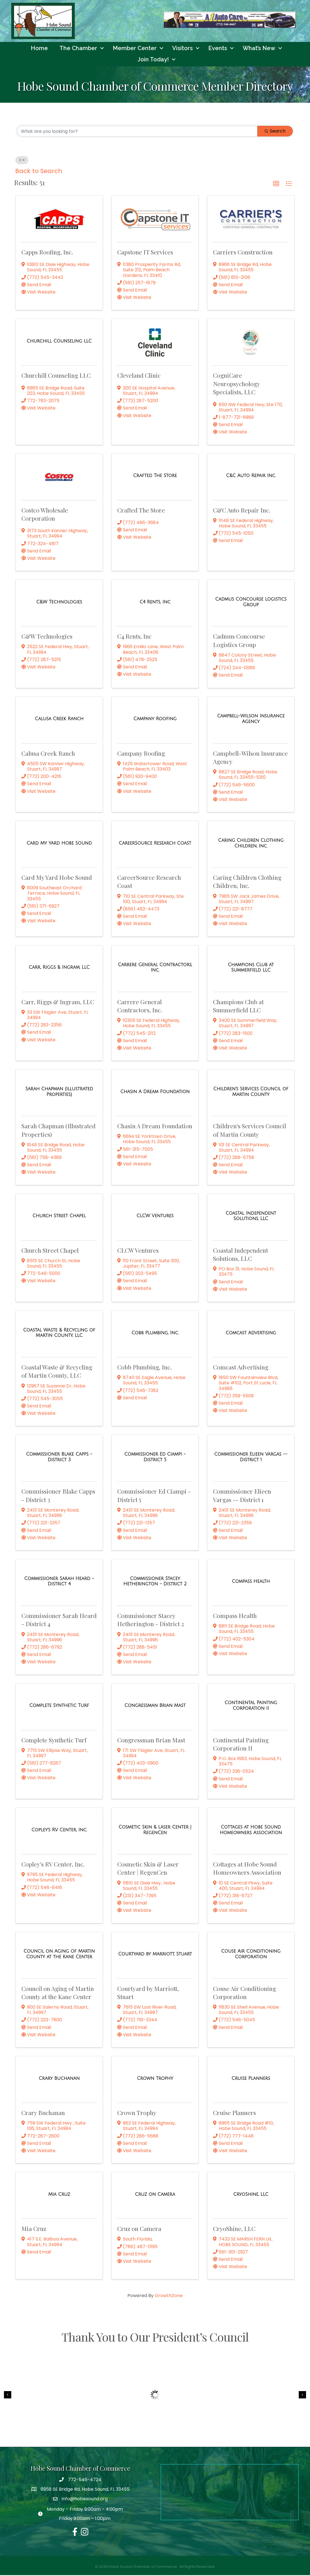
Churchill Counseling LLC (56, 376)
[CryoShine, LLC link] (250, 2195)
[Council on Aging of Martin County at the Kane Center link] (59, 1954)
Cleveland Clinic (139, 376)
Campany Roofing (141, 754)
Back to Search (38, 171)
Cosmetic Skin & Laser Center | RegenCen (148, 1869)
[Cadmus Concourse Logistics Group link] (251, 602)
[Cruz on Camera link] (155, 2195)
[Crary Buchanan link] (59, 2079)
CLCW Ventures (138, 1251)
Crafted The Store (141, 510)
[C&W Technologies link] (59, 602)
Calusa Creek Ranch (48, 754)
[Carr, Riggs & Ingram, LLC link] (59, 968)
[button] (276, 184)
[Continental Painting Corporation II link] (251, 1706)
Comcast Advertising (240, 1367)
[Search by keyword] (137, 132)
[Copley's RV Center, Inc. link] (59, 1830)
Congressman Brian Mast (151, 1740)
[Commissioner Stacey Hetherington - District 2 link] (155, 1581)
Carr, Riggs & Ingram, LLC (57, 1002)
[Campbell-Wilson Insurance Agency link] (251, 719)
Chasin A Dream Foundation (154, 1127)
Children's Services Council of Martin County (249, 1131)
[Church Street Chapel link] (59, 1216)
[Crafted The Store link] (155, 476)
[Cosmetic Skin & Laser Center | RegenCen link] (155, 1830)
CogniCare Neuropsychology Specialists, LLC (236, 384)
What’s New (259, 49)
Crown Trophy (136, 2113)
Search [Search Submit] (275, 132)
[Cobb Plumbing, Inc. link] (154, 1333)
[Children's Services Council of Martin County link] (251, 1092)
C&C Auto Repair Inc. (241, 510)
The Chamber (78, 49)
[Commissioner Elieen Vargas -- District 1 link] (251, 1457)
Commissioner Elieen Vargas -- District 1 (242, 1496)
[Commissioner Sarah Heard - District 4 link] (59, 1581)
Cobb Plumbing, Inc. (144, 1367)
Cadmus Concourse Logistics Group (239, 641)
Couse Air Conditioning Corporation (244, 1993)
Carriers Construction (243, 252)
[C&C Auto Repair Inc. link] (251, 476)
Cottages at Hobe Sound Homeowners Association (247, 1869)
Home (39, 49)
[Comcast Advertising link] (251, 1333)
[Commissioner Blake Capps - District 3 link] (59, 1457)
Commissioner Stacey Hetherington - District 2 (150, 1620)
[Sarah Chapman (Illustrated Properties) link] (59, 1092)
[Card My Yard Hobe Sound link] (59, 844)
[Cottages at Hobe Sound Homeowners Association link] (251, 1830)
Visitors (182, 49)
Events (217, 49)
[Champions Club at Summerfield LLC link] (251, 968)
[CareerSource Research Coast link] (155, 844)
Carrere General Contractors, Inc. (139, 1006)
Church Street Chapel (50, 1251)
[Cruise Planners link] (250, 2079)
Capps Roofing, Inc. (47, 252)
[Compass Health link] (251, 1582)
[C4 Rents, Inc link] (155, 602)
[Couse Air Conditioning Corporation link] (251, 1954)
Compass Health (235, 1616)
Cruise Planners (234, 2113)
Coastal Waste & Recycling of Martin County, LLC (56, 1372)
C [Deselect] (22, 160)
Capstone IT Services (145, 252)
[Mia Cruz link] (59, 2195)
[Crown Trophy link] (155, 2079)
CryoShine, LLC (234, 2229)
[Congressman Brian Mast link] (155, 1706)
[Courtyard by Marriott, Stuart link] (155, 1955)
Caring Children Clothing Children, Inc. (247, 882)
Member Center (135, 49)
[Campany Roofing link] (154, 719)
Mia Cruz (33, 2229)
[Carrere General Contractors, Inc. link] (155, 968)
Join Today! (153, 60)
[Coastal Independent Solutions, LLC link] (251, 1216)
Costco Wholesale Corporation (44, 515)
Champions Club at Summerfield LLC (238, 1006)
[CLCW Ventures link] (154, 1216)
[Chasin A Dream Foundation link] (155, 1092)
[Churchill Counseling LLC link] (59, 342)
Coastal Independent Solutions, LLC (240, 1255)
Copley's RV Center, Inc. (53, 1865)
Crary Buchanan (43, 2113)
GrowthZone (169, 2296)
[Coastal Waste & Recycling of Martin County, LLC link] (59, 1333)
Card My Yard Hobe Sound (56, 878)
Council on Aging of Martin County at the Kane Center (57, 1993)
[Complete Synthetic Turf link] (59, 1706)
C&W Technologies (46, 637)
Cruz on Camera (139, 2229)
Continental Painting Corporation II (241, 1744)
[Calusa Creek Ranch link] (59, 719)
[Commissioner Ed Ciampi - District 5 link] (155, 1457)
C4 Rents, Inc (134, 637)
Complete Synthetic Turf (54, 1740)
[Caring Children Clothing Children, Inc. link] (251, 843)
